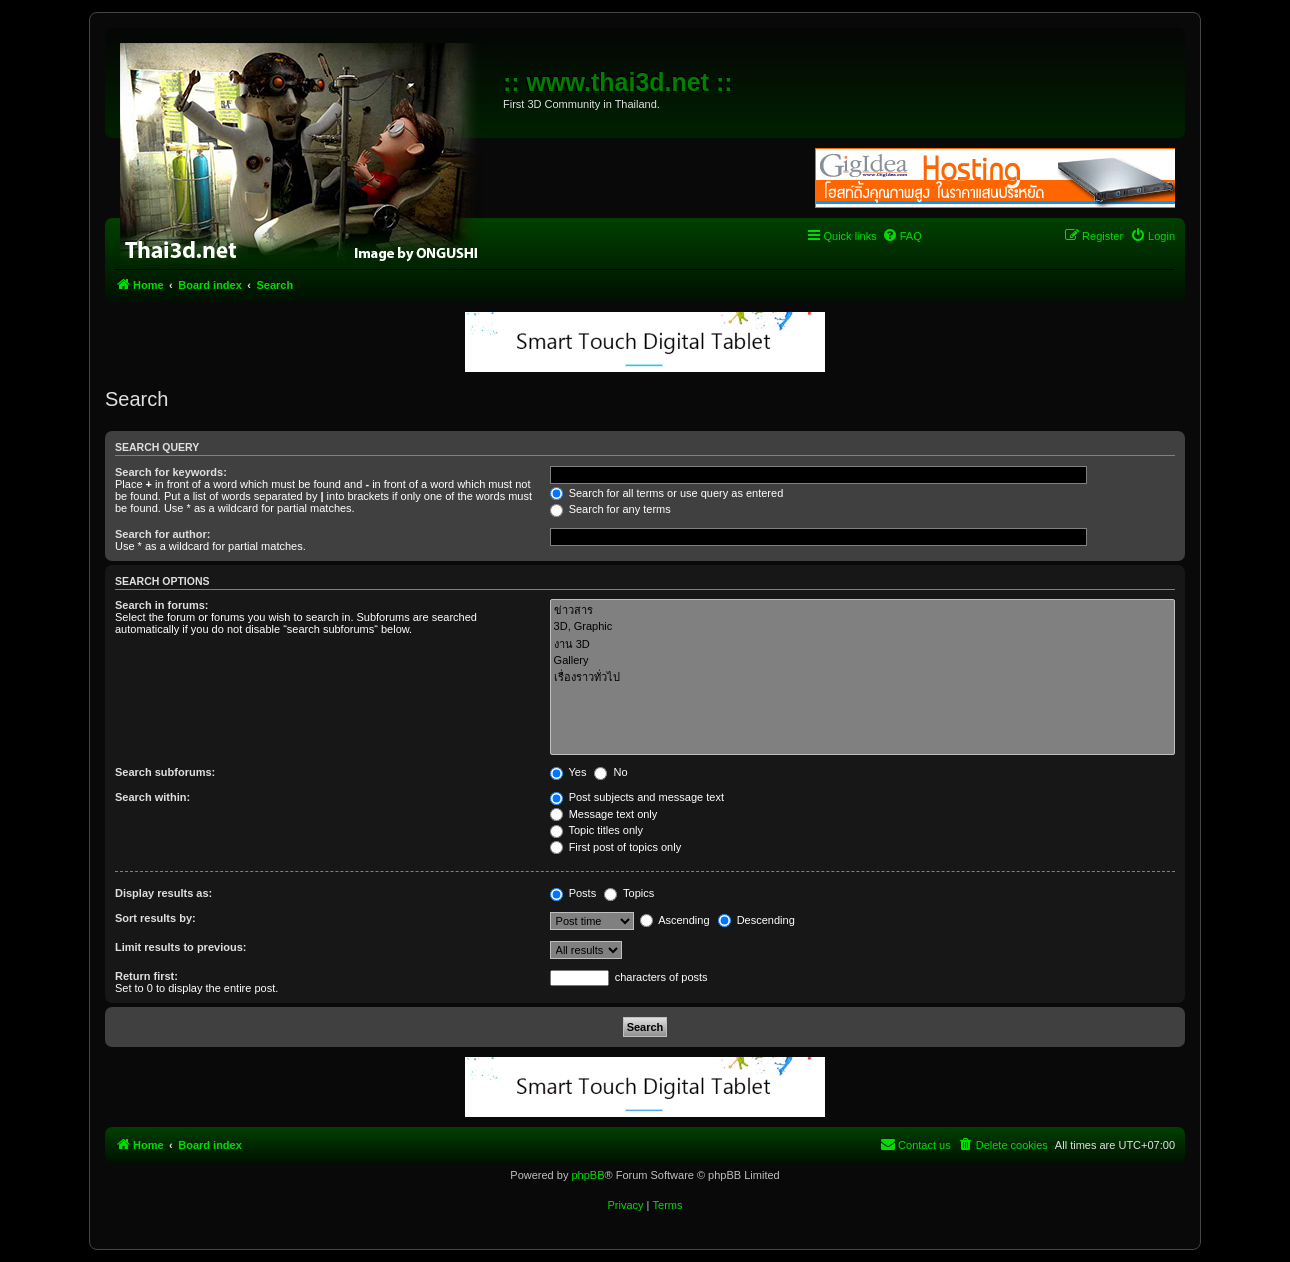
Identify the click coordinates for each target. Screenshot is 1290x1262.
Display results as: (163, 893)
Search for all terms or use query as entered (667, 493)
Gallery (862, 661)
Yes (568, 772)
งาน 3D (862, 644)
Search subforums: (165, 772)
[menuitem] (902, 236)
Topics (629, 893)
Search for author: (162, 534)
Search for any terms (610, 509)
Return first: (146, 976)
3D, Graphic (862, 627)
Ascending (675, 920)
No (610, 772)
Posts (573, 893)
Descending (756, 920)
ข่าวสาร (862, 610)
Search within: (152, 797)
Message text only (604, 814)
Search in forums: (162, 605)
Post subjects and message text (637, 797)
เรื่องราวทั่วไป (862, 677)
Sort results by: (155, 918)
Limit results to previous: (180, 947)
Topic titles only (596, 830)
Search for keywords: (171, 472)
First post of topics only (616, 847)
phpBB (587, 1175)
